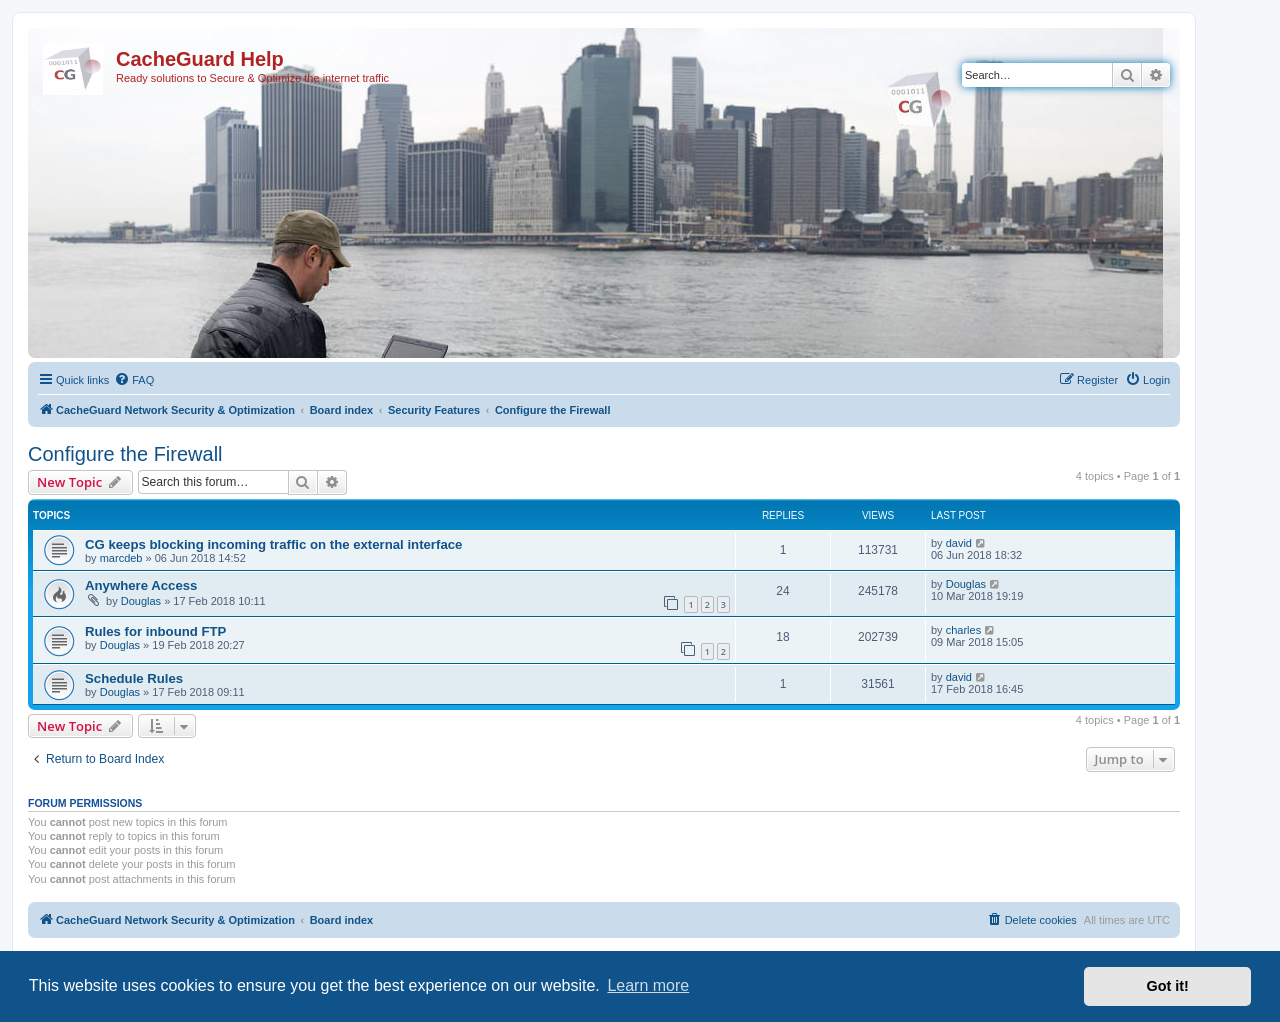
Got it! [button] (1168, 986)
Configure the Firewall (125, 454)
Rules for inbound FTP (155, 631)
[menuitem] (134, 380)
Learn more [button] (648, 985)
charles (963, 630)
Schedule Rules (134, 678)
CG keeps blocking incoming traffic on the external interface (273, 544)
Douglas (141, 601)
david (959, 543)
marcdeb (121, 558)
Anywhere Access (141, 585)
